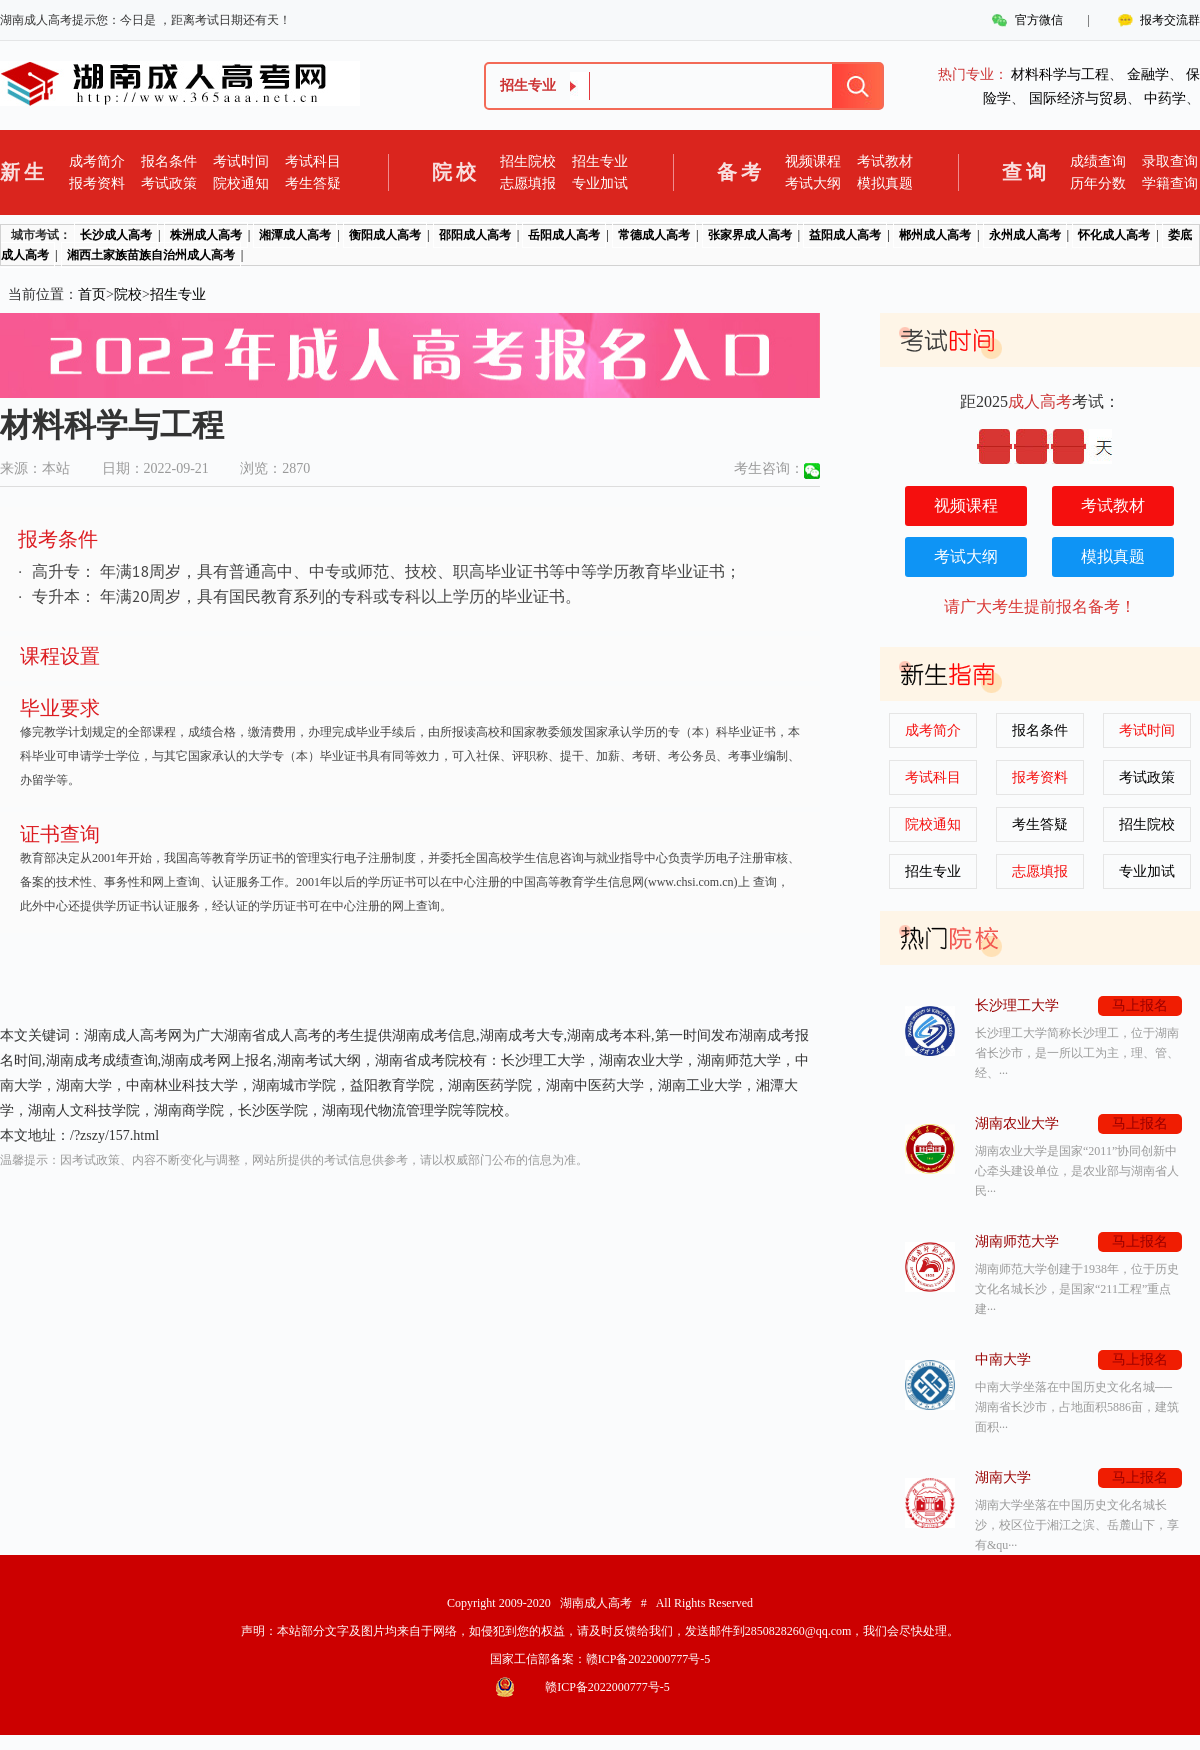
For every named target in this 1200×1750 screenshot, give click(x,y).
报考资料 (97, 183)
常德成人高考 (654, 235)
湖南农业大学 (1017, 1123)
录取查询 (1170, 161)
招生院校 (528, 161)
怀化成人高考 (1114, 235)
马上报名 (1140, 1005)
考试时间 (241, 161)
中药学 (1165, 98)
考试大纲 (813, 183)
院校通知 (241, 183)
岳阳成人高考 (564, 235)
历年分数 (1098, 183)
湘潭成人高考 (295, 235)
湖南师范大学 (1017, 1241)
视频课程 (813, 161)
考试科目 (313, 161)
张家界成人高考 (750, 235)
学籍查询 (1170, 183)
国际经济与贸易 (1078, 98)
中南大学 (1003, 1359)
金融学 (1148, 74)
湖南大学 (1003, 1477)
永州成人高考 (1025, 235)
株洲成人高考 (206, 235)
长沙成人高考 (116, 235)
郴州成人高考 (935, 235)
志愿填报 (528, 183)
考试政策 (169, 183)
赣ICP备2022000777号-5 (648, 1659)
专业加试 (600, 183)
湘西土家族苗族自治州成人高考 (151, 255)
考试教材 (885, 161)
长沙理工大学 (1017, 1005)
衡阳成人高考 (385, 235)
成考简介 (97, 161)
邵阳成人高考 (475, 235)
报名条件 (169, 161)
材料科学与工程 (1060, 74)
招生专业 (600, 161)
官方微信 (1039, 20)
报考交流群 (1170, 20)
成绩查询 (1098, 161)
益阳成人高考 (845, 235)
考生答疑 (313, 183)
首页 (92, 294)
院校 (128, 294)
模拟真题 (885, 183)
